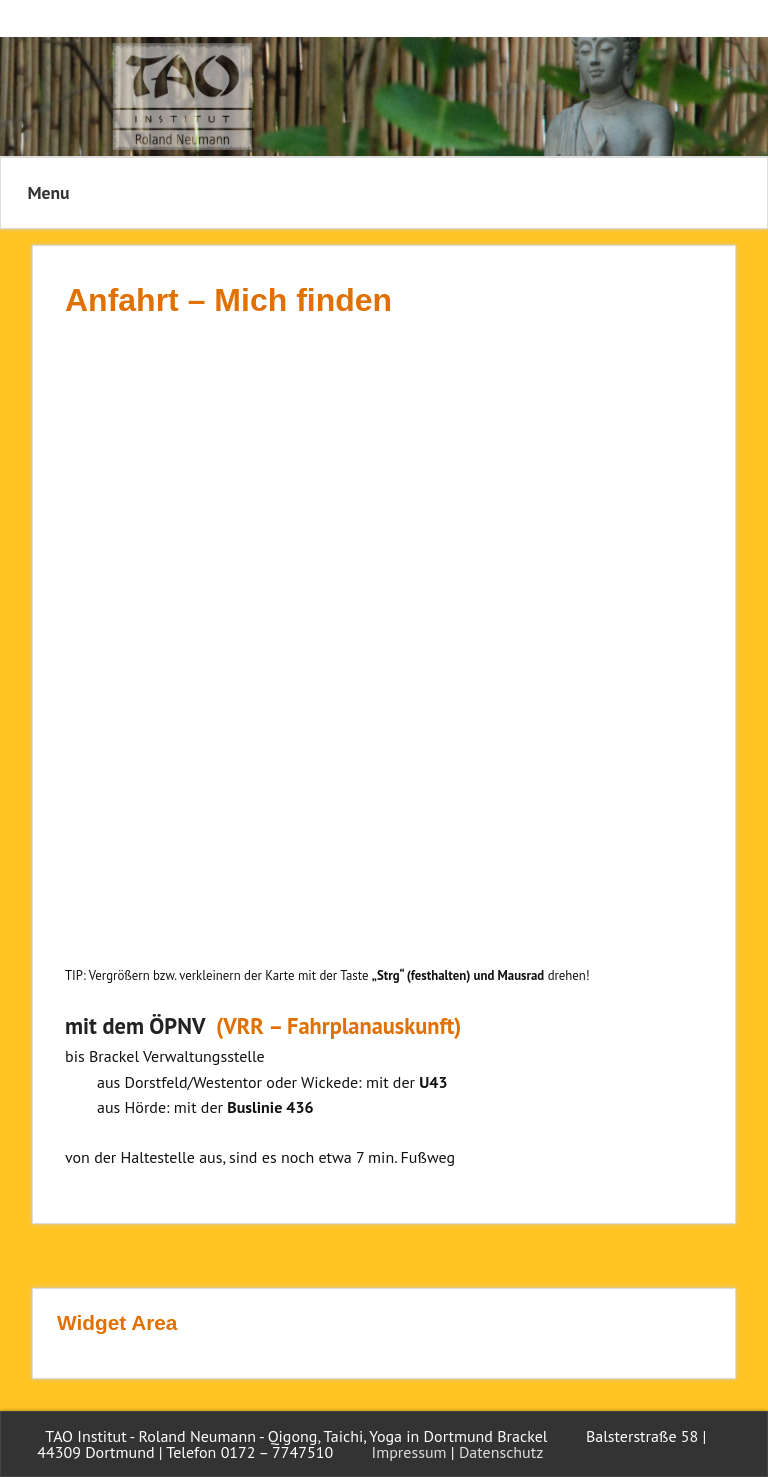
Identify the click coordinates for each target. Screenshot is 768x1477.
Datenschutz (501, 1452)
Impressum (409, 1452)
